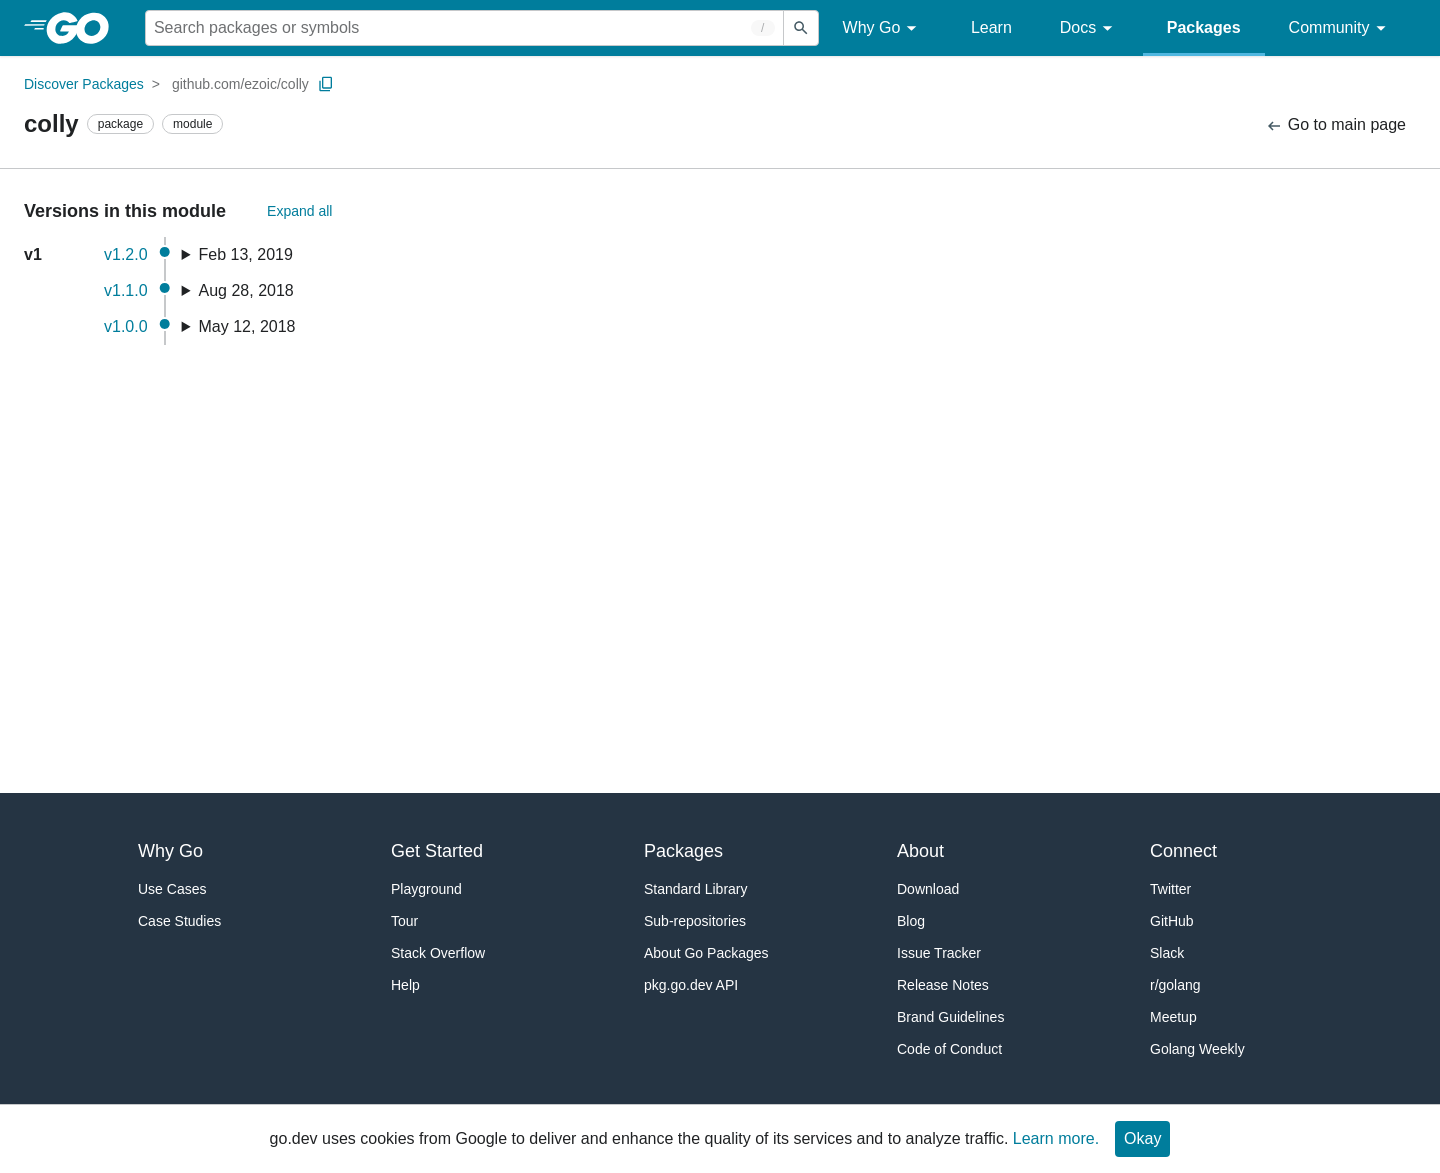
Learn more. (1056, 1138)
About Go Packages (706, 953)
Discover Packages (84, 84)
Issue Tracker (939, 953)
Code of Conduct (949, 1049)
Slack (1167, 953)
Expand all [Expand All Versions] (299, 211)
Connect (1183, 851)
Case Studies (179, 921)
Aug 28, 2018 (246, 290)
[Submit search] (801, 28)
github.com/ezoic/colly (240, 84)
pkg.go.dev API (691, 985)
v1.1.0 (126, 290)
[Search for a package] (464, 28)
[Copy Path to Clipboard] (326, 84)
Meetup (1173, 1017)
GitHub (1172, 921)
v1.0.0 (126, 326)
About (920, 851)
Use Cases (172, 889)
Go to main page (1335, 125)
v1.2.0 (126, 254)
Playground (426, 889)
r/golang (1175, 985)
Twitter (1170, 889)
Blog (911, 921)
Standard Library (696, 889)
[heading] (84, 28)
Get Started (437, 851)
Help (405, 985)
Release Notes (943, 985)
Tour (404, 921)
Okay (1142, 1138)
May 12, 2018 (247, 326)
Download (928, 889)
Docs (1089, 28)
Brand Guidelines (950, 1017)
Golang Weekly (1197, 1049)
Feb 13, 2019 (246, 254)
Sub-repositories (695, 921)
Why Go (883, 28)
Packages (1204, 27)
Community (1340, 28)
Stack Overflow (438, 953)
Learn (991, 27)
